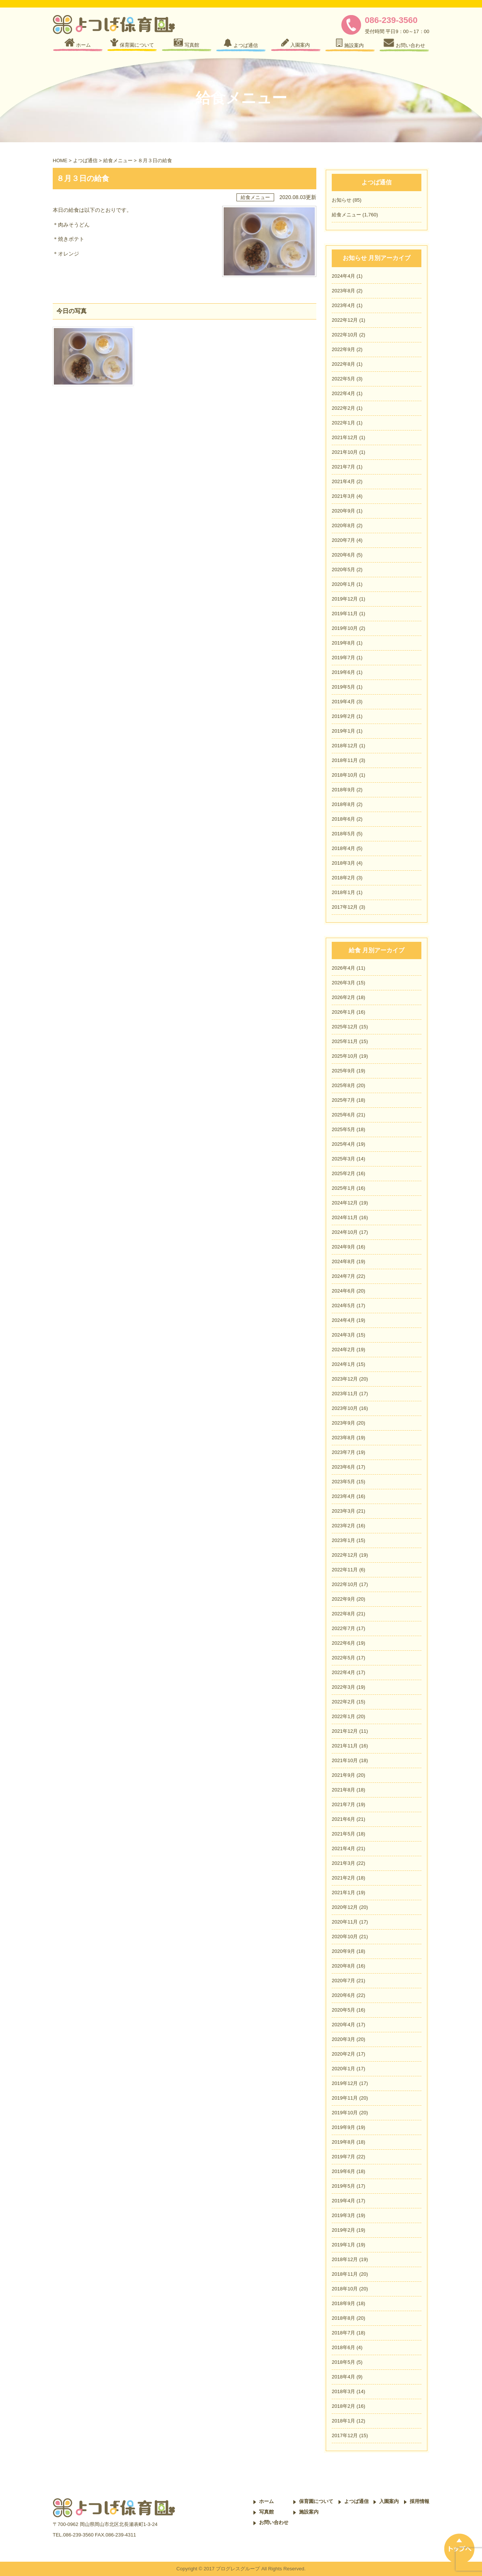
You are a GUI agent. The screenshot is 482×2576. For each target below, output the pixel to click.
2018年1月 (343, 892)
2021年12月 (345, 437)
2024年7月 (343, 1276)
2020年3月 (343, 2039)
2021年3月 (343, 496)
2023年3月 (343, 1511)
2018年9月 (343, 789)
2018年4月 (343, 848)
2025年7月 (343, 1100)
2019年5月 (343, 687)
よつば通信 (85, 160)
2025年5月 (343, 1129)
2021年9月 (343, 1775)
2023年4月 (343, 305)
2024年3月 (343, 1335)
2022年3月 (343, 1687)
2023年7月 (343, 1452)
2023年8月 (343, 290)
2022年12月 (345, 320)
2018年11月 (345, 760)
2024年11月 (345, 1217)
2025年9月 (343, 1071)
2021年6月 (343, 1819)
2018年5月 (343, 833)
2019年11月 (345, 613)
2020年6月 (343, 555)
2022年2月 (343, 408)
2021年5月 (343, 1834)
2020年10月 (345, 1936)
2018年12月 (345, 745)
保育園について (316, 2501)
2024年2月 (343, 1349)
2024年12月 (345, 1203)
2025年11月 (345, 1041)
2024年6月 (343, 1291)
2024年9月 (343, 1247)
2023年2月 (343, 1525)
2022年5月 (343, 379)
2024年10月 (345, 1232)
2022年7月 (343, 1628)
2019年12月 (345, 599)
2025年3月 (343, 1159)
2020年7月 (343, 540)
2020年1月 (343, 584)
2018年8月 (343, 804)
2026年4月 (343, 968)
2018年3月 (343, 863)
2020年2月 (343, 2054)
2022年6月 (343, 1643)
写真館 (266, 2512)
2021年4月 (343, 481)
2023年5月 (343, 1481)
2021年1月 (343, 1892)
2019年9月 (343, 2127)
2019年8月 (343, 643)
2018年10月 (345, 775)
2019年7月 (343, 657)
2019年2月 (343, 716)
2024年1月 (343, 1364)
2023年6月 (343, 1467)
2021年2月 (343, 1878)
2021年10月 (345, 452)
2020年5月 (343, 569)
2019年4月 (343, 701)
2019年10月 (345, 628)
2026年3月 (343, 982)
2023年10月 (345, 1408)
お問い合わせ (273, 2522)
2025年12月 (345, 1026)
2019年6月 (343, 672)
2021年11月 (345, 1746)
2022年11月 (345, 1569)
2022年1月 (343, 423)
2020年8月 (343, 525)
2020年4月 (343, 2024)
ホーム (266, 2501)
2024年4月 (343, 276)
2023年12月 (345, 1379)
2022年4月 (343, 393)
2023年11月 (345, 1393)
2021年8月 (343, 1790)
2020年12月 (345, 1907)
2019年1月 (343, 731)
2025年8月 (343, 1085)
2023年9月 (343, 1423)
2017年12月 (345, 907)
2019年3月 (343, 2215)
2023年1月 (343, 1540)
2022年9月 (343, 349)
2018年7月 (343, 2333)
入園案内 (389, 2501)
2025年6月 (343, 1115)
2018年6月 (343, 819)
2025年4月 (343, 1144)
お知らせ (341, 200)
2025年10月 (345, 1056)
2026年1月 (343, 1012)
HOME (60, 160)
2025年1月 (343, 1188)
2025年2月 (343, 1173)
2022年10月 (345, 335)
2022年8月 (343, 364)
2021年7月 (343, 467)
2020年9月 (343, 511)
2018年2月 (343, 877)
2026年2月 (343, 997)
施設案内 (309, 2512)
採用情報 (419, 2501)
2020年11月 (345, 1922)
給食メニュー (118, 160)
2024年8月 (343, 1261)
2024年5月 (343, 1305)
